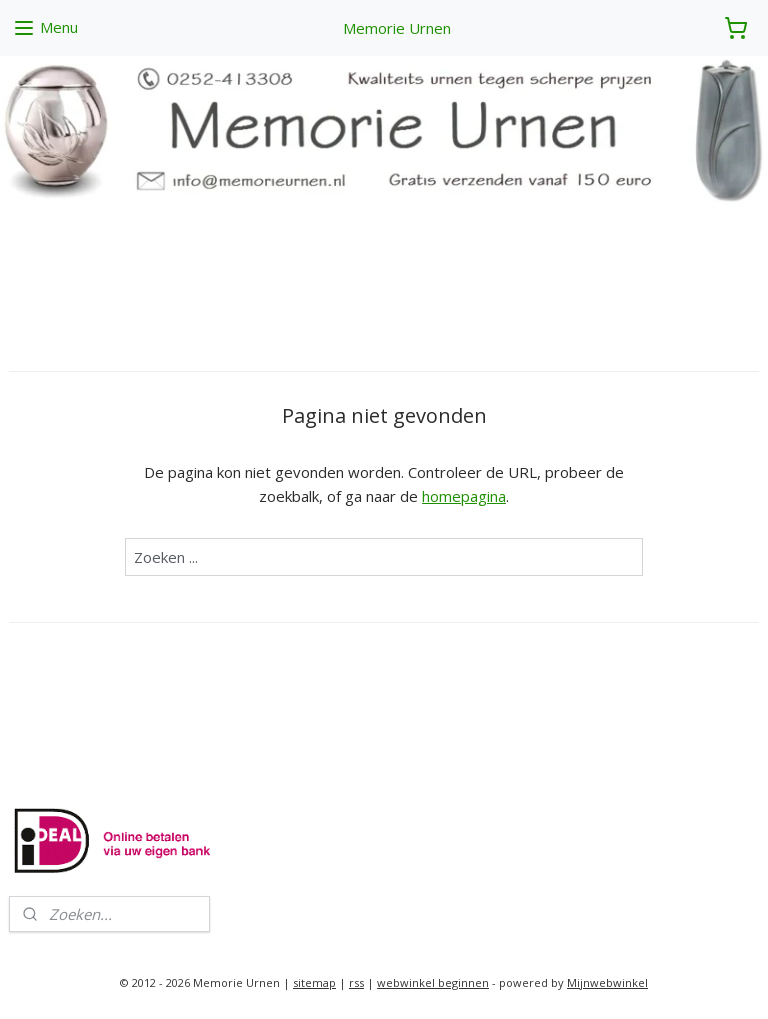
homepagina (464, 496)
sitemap (314, 982)
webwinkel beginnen (433, 982)
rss (356, 982)
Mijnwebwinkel (607, 982)
